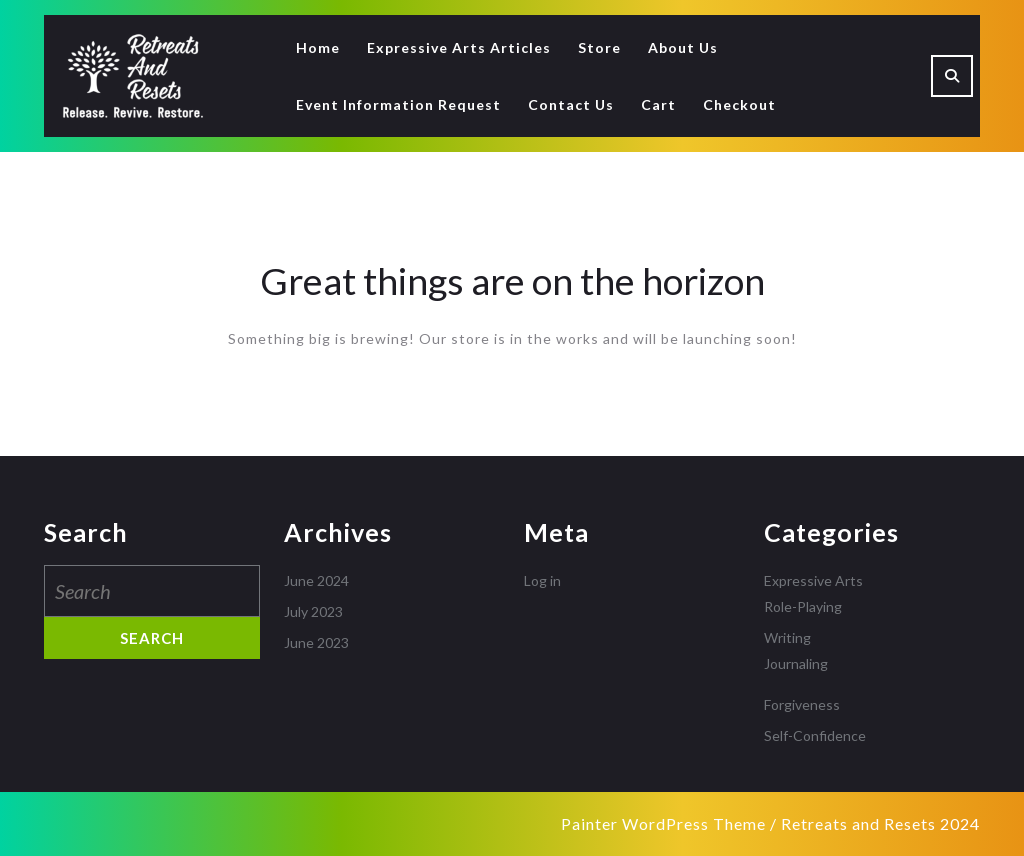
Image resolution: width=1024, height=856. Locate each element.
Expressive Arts (813, 580)
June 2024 (316, 580)
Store (599, 47)
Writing (787, 637)
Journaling (796, 663)
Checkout (739, 104)
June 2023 (316, 642)
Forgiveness (802, 704)
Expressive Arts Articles (459, 47)
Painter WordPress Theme (663, 823)
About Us (683, 47)
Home (318, 47)
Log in (542, 580)
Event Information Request (398, 104)
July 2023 (313, 611)
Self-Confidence (815, 735)
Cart (658, 104)
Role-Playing (803, 606)
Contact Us (571, 104)
